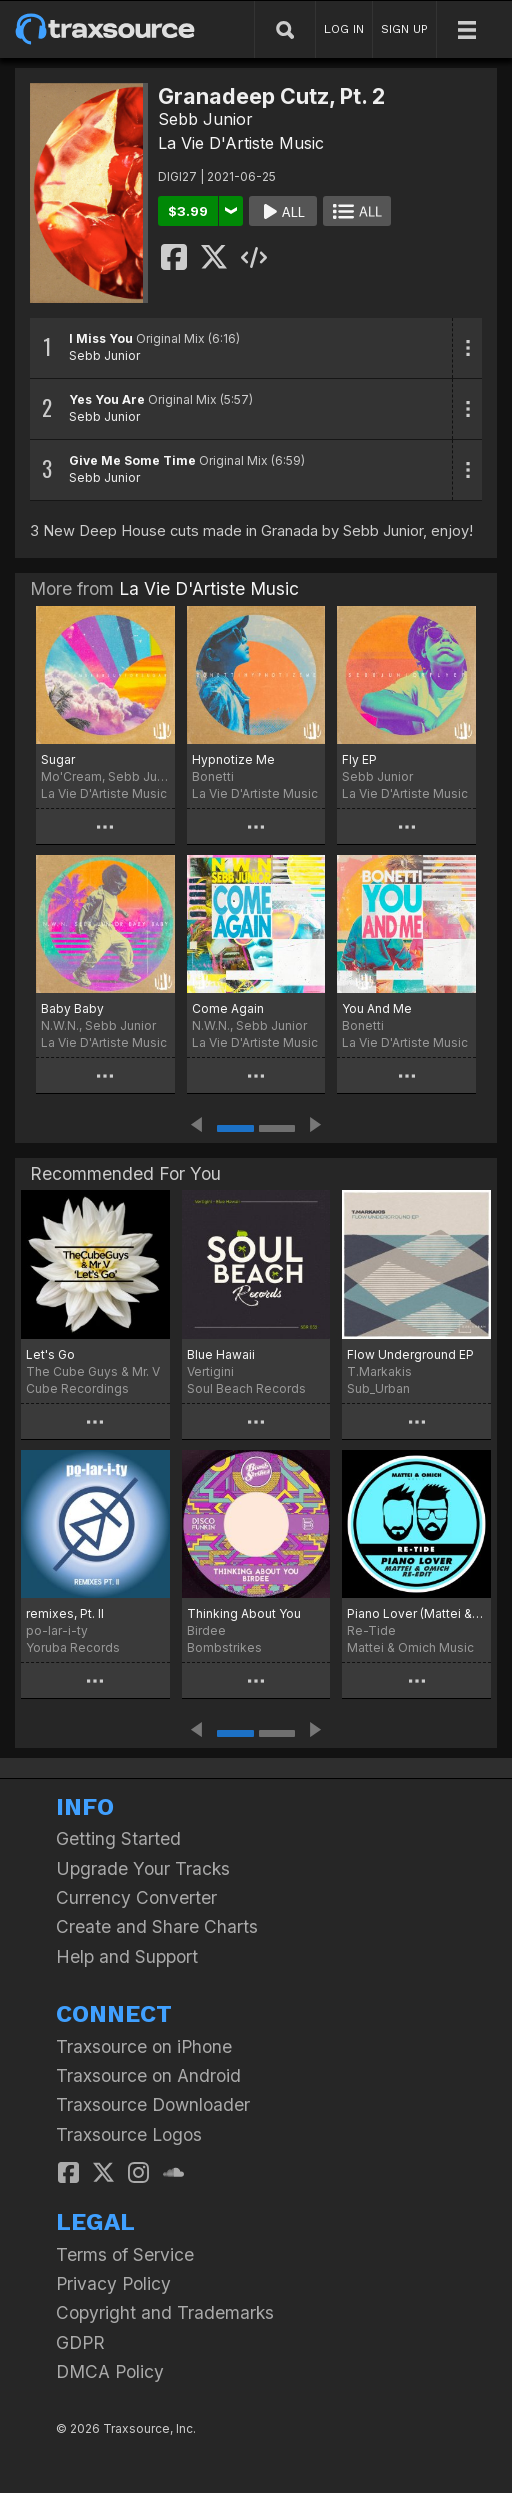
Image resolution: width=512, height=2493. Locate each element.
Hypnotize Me (233, 759)
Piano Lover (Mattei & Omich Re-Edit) (416, 1613)
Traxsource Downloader (153, 2104)
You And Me (377, 1008)
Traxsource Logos (129, 2134)
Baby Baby (72, 1008)
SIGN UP (404, 29)
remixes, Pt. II (65, 1613)
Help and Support (127, 1956)
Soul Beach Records (246, 1388)
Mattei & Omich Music (410, 1647)
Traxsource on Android (148, 2075)
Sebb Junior (205, 119)
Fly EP (359, 759)
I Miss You (101, 338)
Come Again (228, 1008)
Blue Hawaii (221, 1354)
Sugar (58, 759)
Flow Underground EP (410, 1354)
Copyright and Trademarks (165, 2312)
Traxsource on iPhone (144, 2046)
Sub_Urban (378, 1388)
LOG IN (344, 29)
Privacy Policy (113, 2283)
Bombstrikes (224, 1647)
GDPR (80, 2342)
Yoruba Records (73, 1647)
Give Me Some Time (132, 460)
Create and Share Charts (157, 1926)
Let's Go (50, 1354)
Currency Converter (136, 1897)
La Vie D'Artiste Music (241, 143)
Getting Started (118, 1838)
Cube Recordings (77, 1388)
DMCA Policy (110, 2371)
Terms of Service (125, 2254)
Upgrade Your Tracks (143, 1868)
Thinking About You (244, 1613)
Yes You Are (107, 399)
